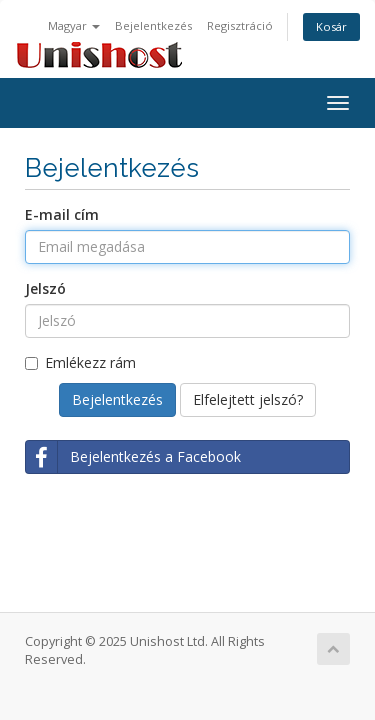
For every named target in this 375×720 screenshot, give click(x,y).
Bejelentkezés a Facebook (133, 457)
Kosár (331, 26)
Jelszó (45, 288)
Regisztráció (240, 25)
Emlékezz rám (80, 362)
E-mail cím (62, 214)
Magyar (74, 25)
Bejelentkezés (153, 25)
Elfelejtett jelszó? (248, 399)
